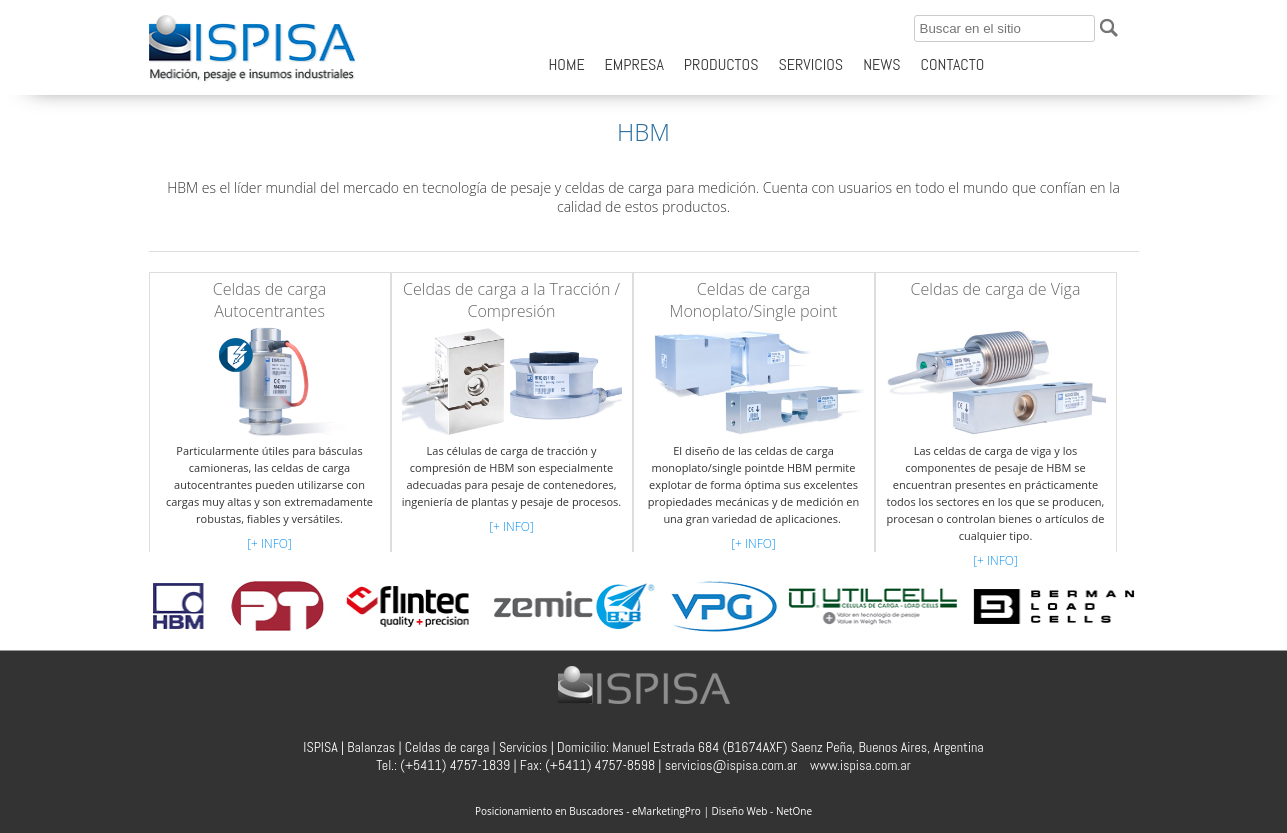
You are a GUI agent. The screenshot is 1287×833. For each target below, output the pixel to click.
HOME (567, 64)
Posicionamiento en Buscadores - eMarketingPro (588, 811)
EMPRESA (634, 64)
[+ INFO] (269, 543)
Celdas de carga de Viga (996, 289)
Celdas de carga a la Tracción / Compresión (511, 300)
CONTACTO (953, 64)
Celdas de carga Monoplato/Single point (754, 300)
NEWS (881, 64)
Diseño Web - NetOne (762, 811)
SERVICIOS (810, 64)
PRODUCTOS (721, 64)
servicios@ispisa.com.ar (731, 765)
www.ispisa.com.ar (860, 765)
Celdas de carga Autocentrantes (270, 300)
